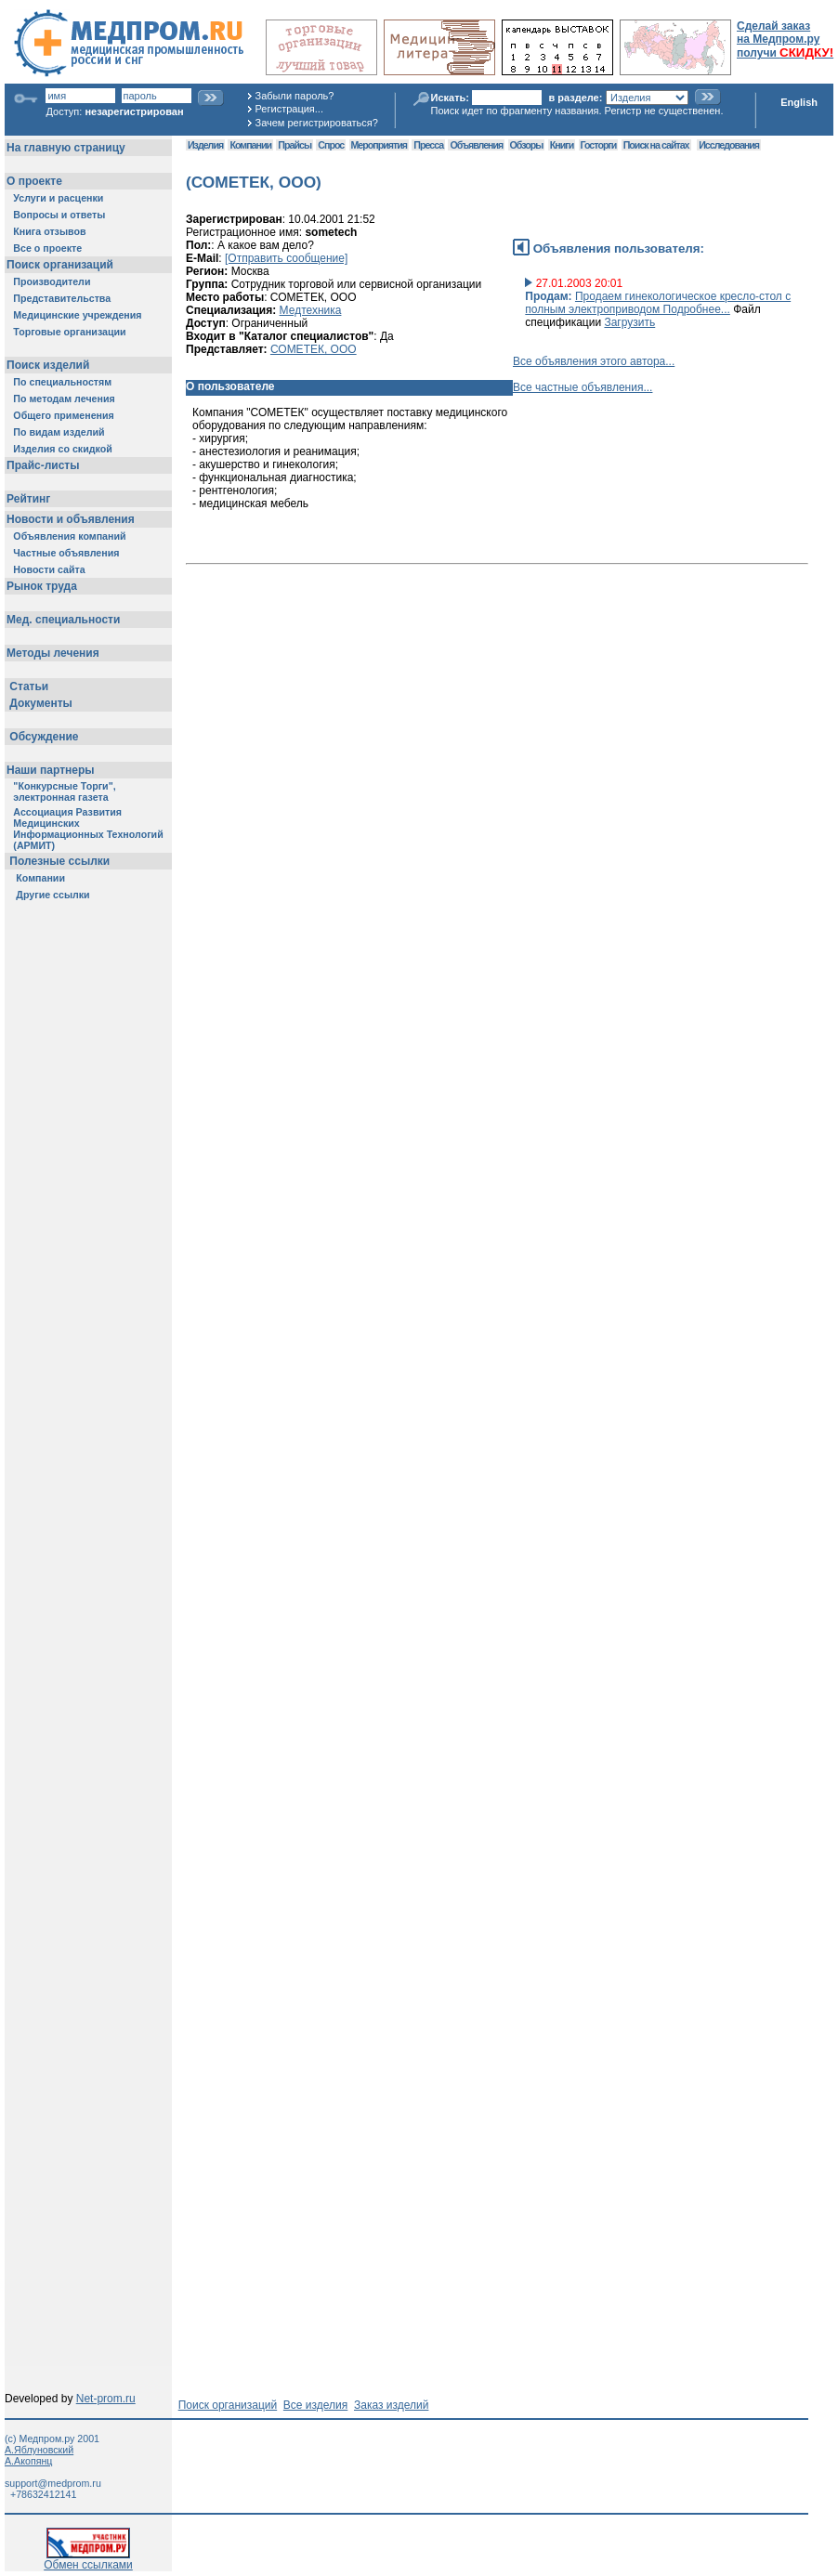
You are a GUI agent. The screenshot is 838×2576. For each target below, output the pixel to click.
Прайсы (294, 144)
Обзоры (526, 144)
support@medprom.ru (53, 2483)
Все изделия (315, 2405)
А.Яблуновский (39, 2449)
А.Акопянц (28, 2460)
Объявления (476, 144)
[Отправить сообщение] (286, 258)
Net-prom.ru (106, 2398)
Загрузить (629, 322)
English (799, 102)
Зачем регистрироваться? (316, 122)
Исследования (729, 144)
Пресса (428, 144)
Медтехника (311, 310)
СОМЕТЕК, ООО (313, 349)
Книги (561, 144)
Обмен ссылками (88, 2559)
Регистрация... (289, 108)
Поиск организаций (228, 2405)
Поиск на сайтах (656, 144)
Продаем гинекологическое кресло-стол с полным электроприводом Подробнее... (658, 303)
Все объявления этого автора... (593, 361)
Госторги (599, 144)
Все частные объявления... (582, 387)
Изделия (205, 144)
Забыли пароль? (294, 95)
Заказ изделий (391, 2405)
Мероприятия (379, 144)
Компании (250, 144)
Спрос (331, 144)
